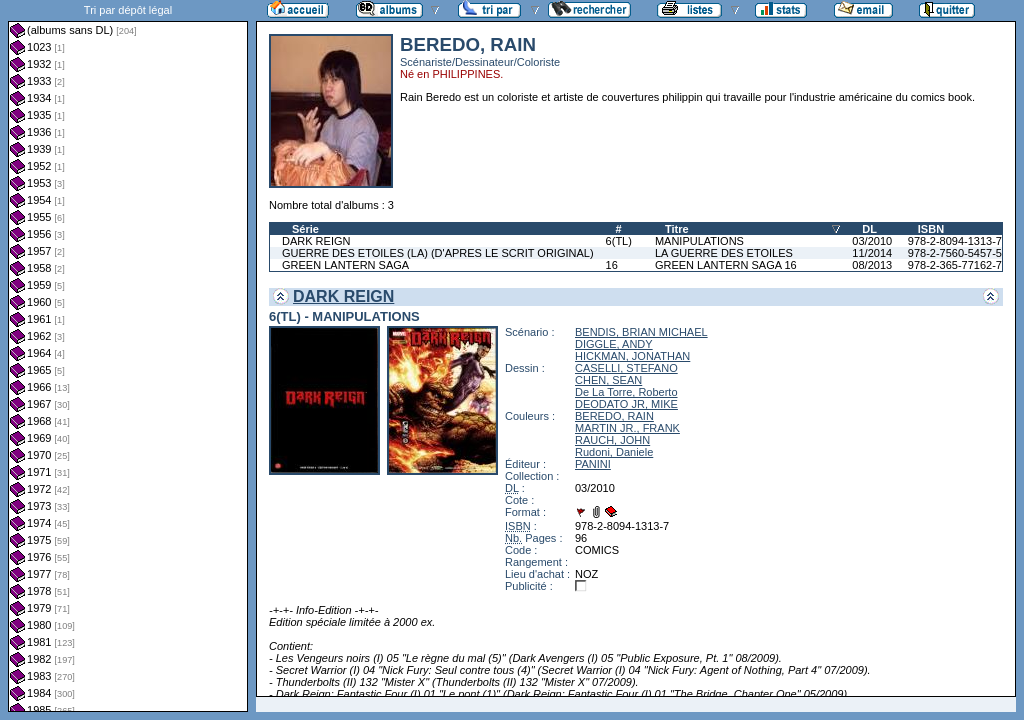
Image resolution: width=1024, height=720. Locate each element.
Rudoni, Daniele (614, 452)
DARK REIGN (316, 241)
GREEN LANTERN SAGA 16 (726, 265)
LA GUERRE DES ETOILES (724, 253)
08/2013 (872, 265)
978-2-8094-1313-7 (955, 241)
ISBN (931, 229)
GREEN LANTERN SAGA (345, 265)
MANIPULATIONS (699, 241)
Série (305, 229)
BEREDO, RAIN (614, 416)
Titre (677, 229)
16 (612, 265)
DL (869, 229)
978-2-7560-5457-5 (955, 253)
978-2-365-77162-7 (955, 265)
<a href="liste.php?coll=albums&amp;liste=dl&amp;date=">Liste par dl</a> (128, 356)
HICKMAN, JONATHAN (632, 356)
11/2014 (872, 253)
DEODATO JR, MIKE (626, 404)
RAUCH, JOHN (612, 440)
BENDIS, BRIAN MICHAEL (641, 332)
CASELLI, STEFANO (626, 368)
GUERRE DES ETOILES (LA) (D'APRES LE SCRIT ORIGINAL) (438, 253)
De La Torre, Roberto (626, 392)
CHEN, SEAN (608, 380)
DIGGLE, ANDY (614, 344)
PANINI (593, 464)
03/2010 (872, 241)
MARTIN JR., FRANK (627, 428)
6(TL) (619, 241)
